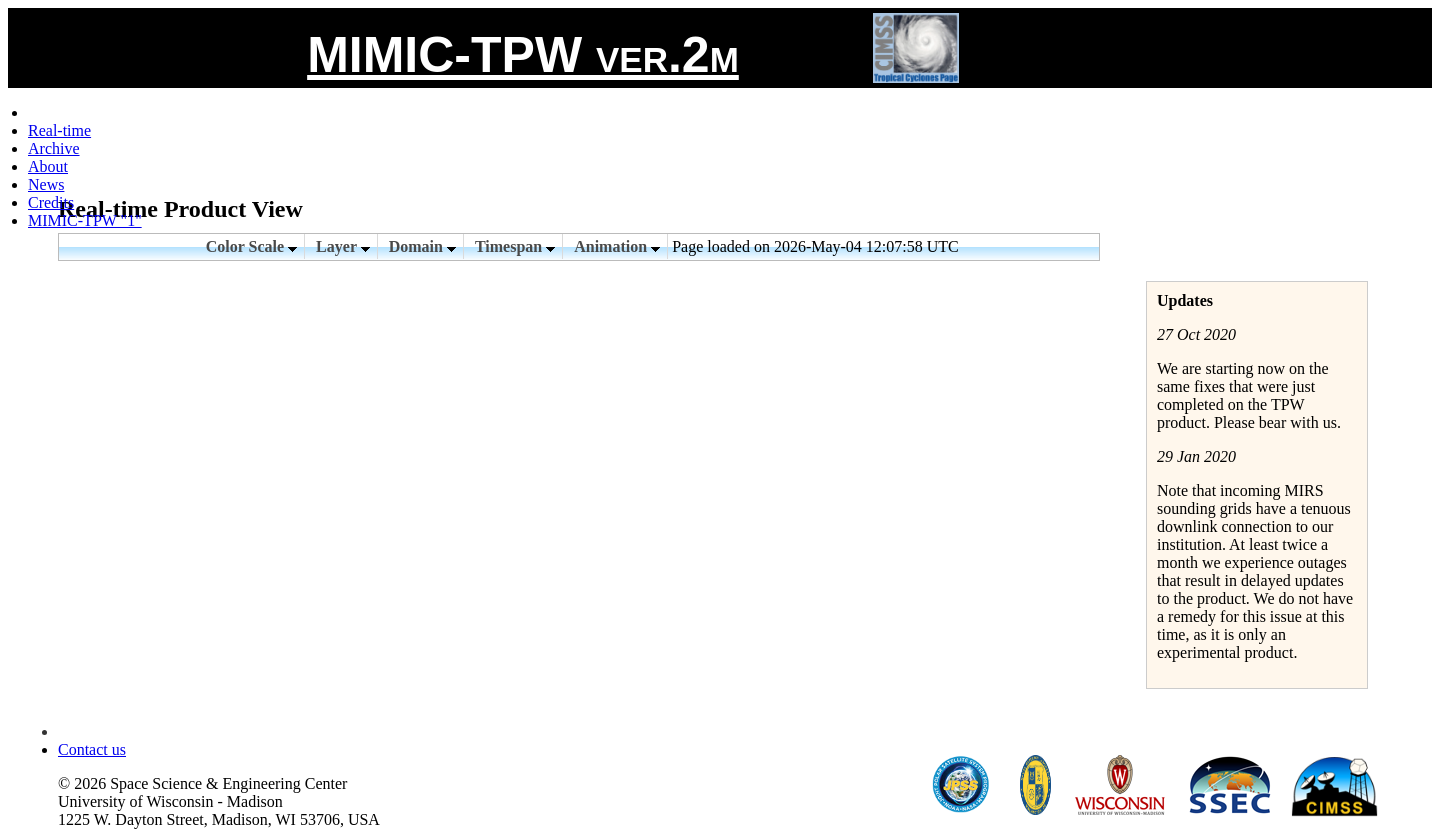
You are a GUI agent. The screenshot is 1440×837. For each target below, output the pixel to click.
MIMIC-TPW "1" (85, 220)
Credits (51, 202)
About (48, 166)
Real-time (59, 130)
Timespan (515, 246)
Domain (422, 246)
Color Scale (251, 246)
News (46, 184)
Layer (343, 246)
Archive (54, 148)
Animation (617, 246)
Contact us (92, 749)
